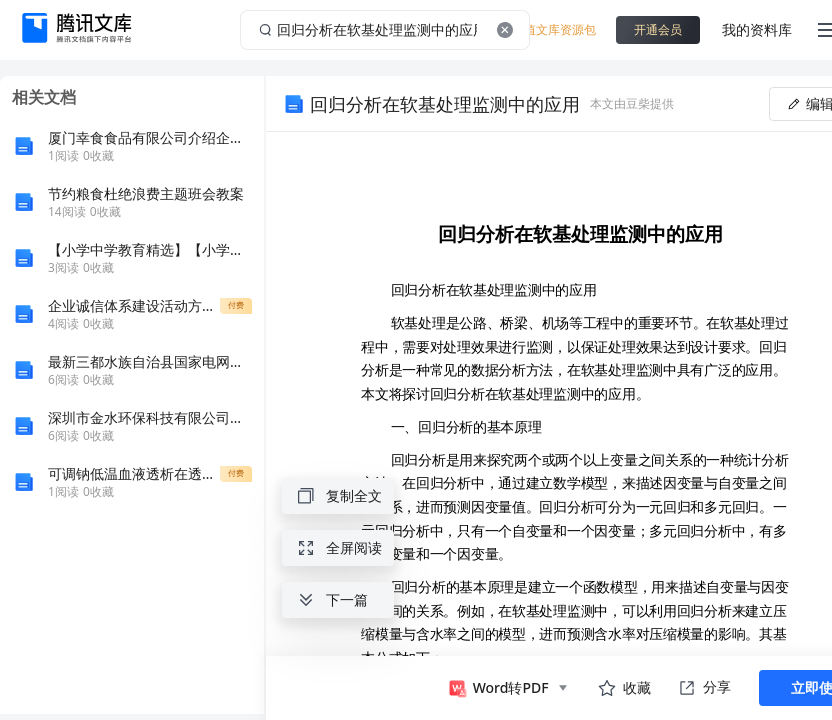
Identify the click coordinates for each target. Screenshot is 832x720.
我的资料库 (757, 29)
